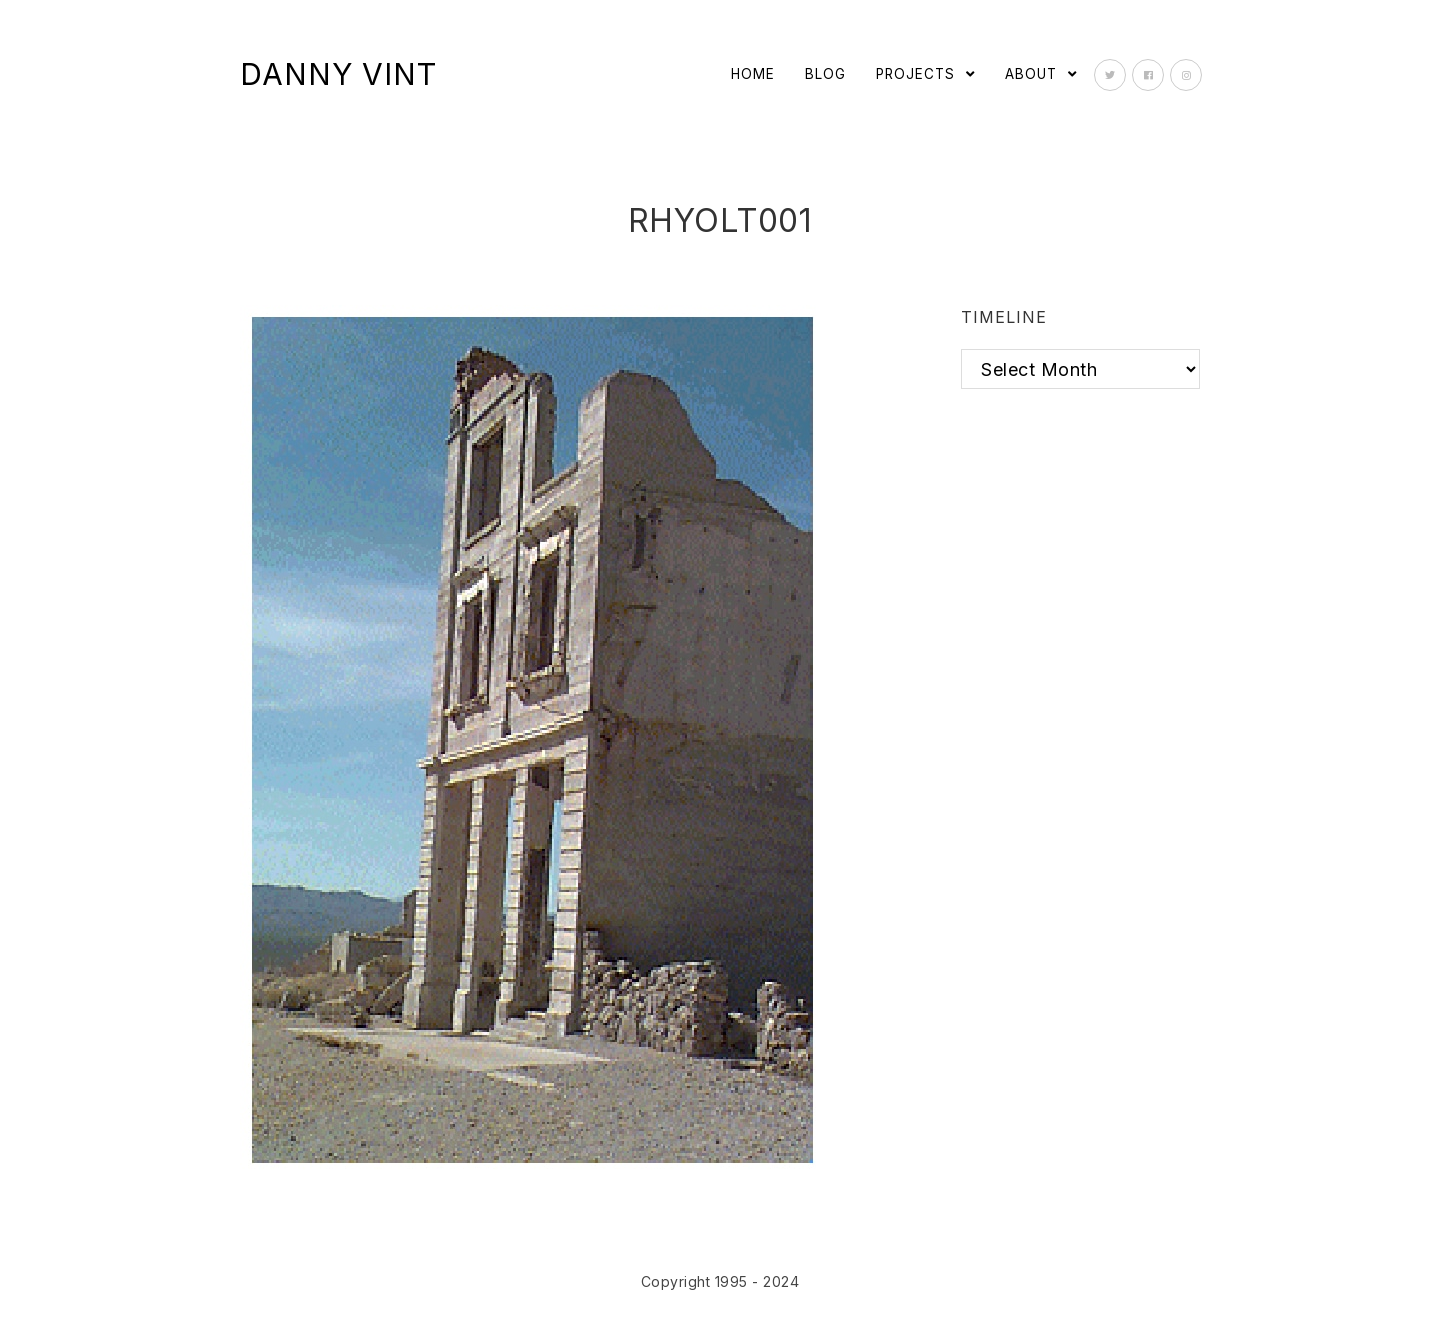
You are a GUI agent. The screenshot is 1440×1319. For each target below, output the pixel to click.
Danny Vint (338, 74)
